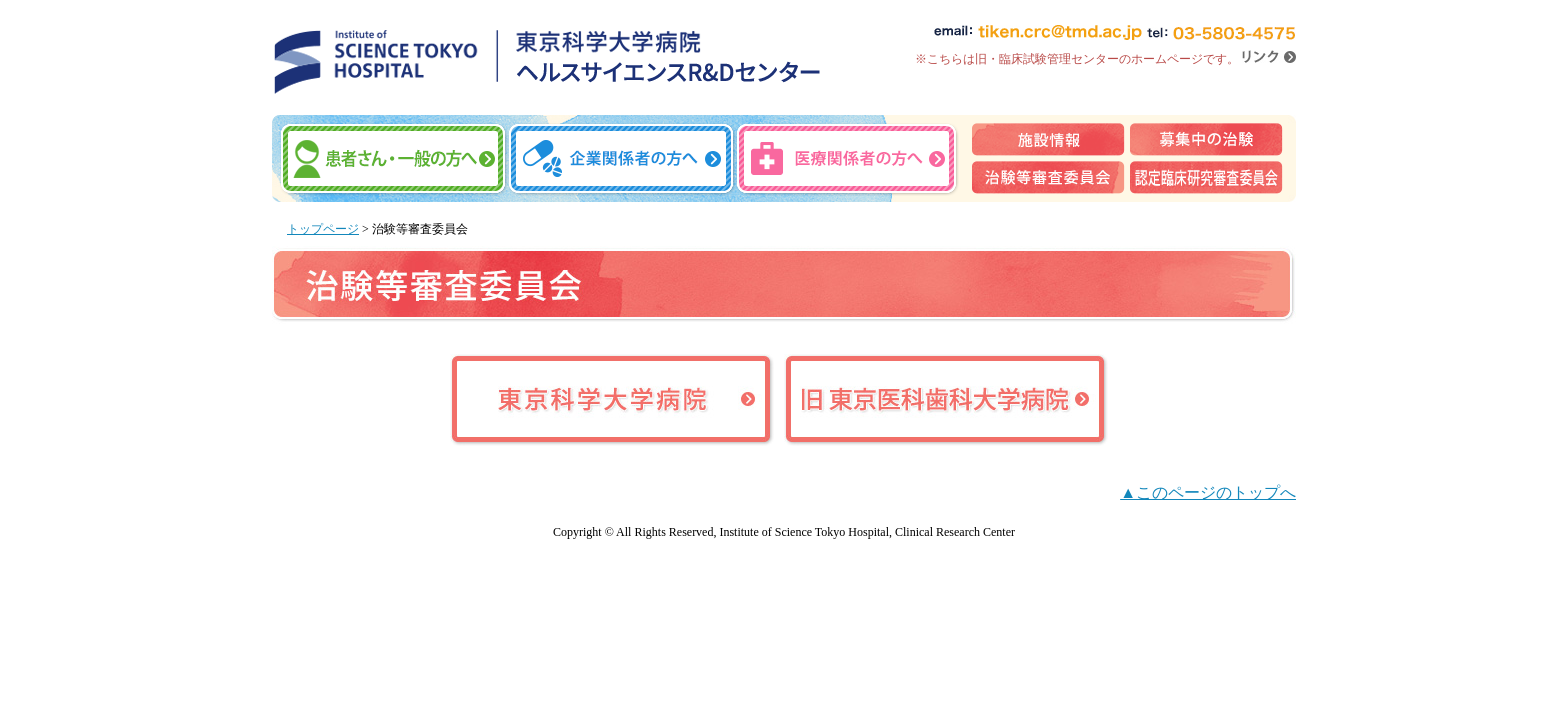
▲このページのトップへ (1208, 492)
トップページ (323, 229)
